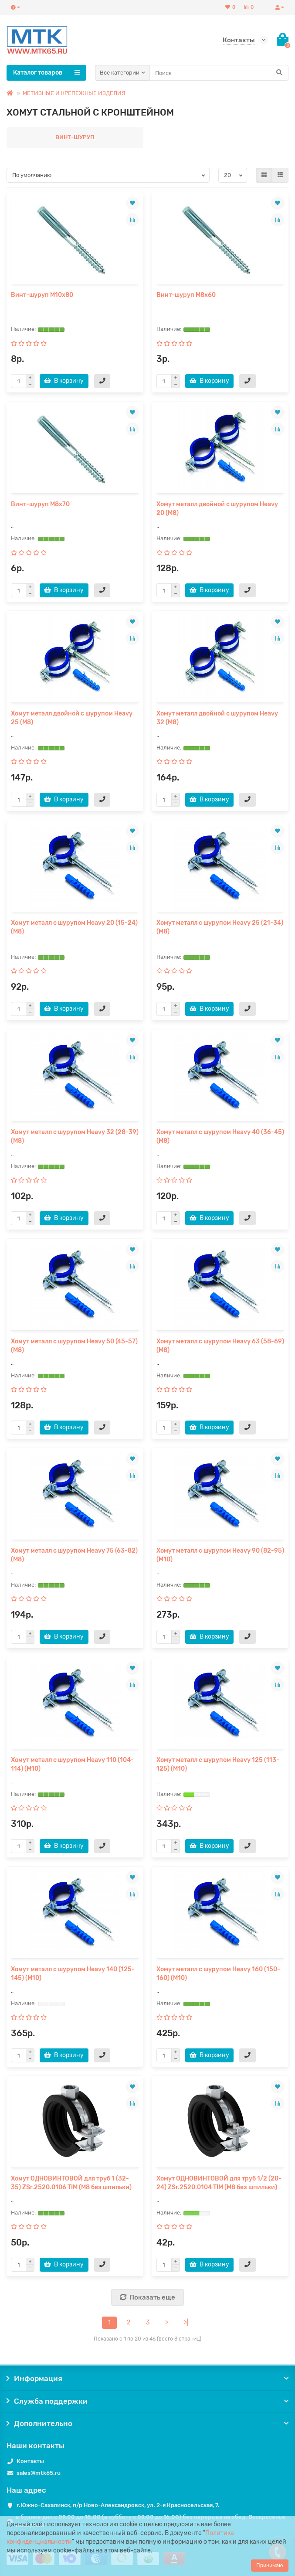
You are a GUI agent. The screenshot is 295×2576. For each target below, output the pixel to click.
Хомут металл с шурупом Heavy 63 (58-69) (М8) (220, 1346)
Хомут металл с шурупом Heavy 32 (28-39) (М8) (75, 1136)
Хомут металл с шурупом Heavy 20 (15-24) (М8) (74, 927)
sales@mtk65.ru (39, 2473)
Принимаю (269, 2565)
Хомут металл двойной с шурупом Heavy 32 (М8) (217, 718)
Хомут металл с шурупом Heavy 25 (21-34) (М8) (219, 927)
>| (186, 2322)
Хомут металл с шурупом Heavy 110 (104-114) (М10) (72, 1764)
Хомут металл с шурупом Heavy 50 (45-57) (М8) (74, 1346)
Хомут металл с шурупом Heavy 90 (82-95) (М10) (220, 1555)
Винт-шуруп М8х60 (186, 295)
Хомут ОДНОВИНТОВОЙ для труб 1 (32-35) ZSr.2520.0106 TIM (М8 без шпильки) (71, 2183)
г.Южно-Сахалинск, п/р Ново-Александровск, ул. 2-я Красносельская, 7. (118, 2505)
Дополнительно (147, 2423)
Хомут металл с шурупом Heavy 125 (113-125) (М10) (217, 1764)
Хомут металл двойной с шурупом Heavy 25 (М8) (71, 718)
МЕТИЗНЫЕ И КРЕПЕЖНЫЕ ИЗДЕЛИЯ (74, 93)
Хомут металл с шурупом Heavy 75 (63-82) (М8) (74, 1555)
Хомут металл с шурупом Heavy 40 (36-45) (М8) (220, 1136)
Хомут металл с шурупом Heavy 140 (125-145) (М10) (73, 1974)
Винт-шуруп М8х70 (40, 504)
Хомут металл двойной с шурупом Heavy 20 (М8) (217, 509)
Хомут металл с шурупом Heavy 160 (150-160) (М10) (218, 1974)
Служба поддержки (147, 2401)
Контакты (30, 2461)
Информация (147, 2378)
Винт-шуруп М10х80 (42, 295)
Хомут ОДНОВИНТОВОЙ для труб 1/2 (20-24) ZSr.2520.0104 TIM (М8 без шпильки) (218, 2183)
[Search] (218, 73)
